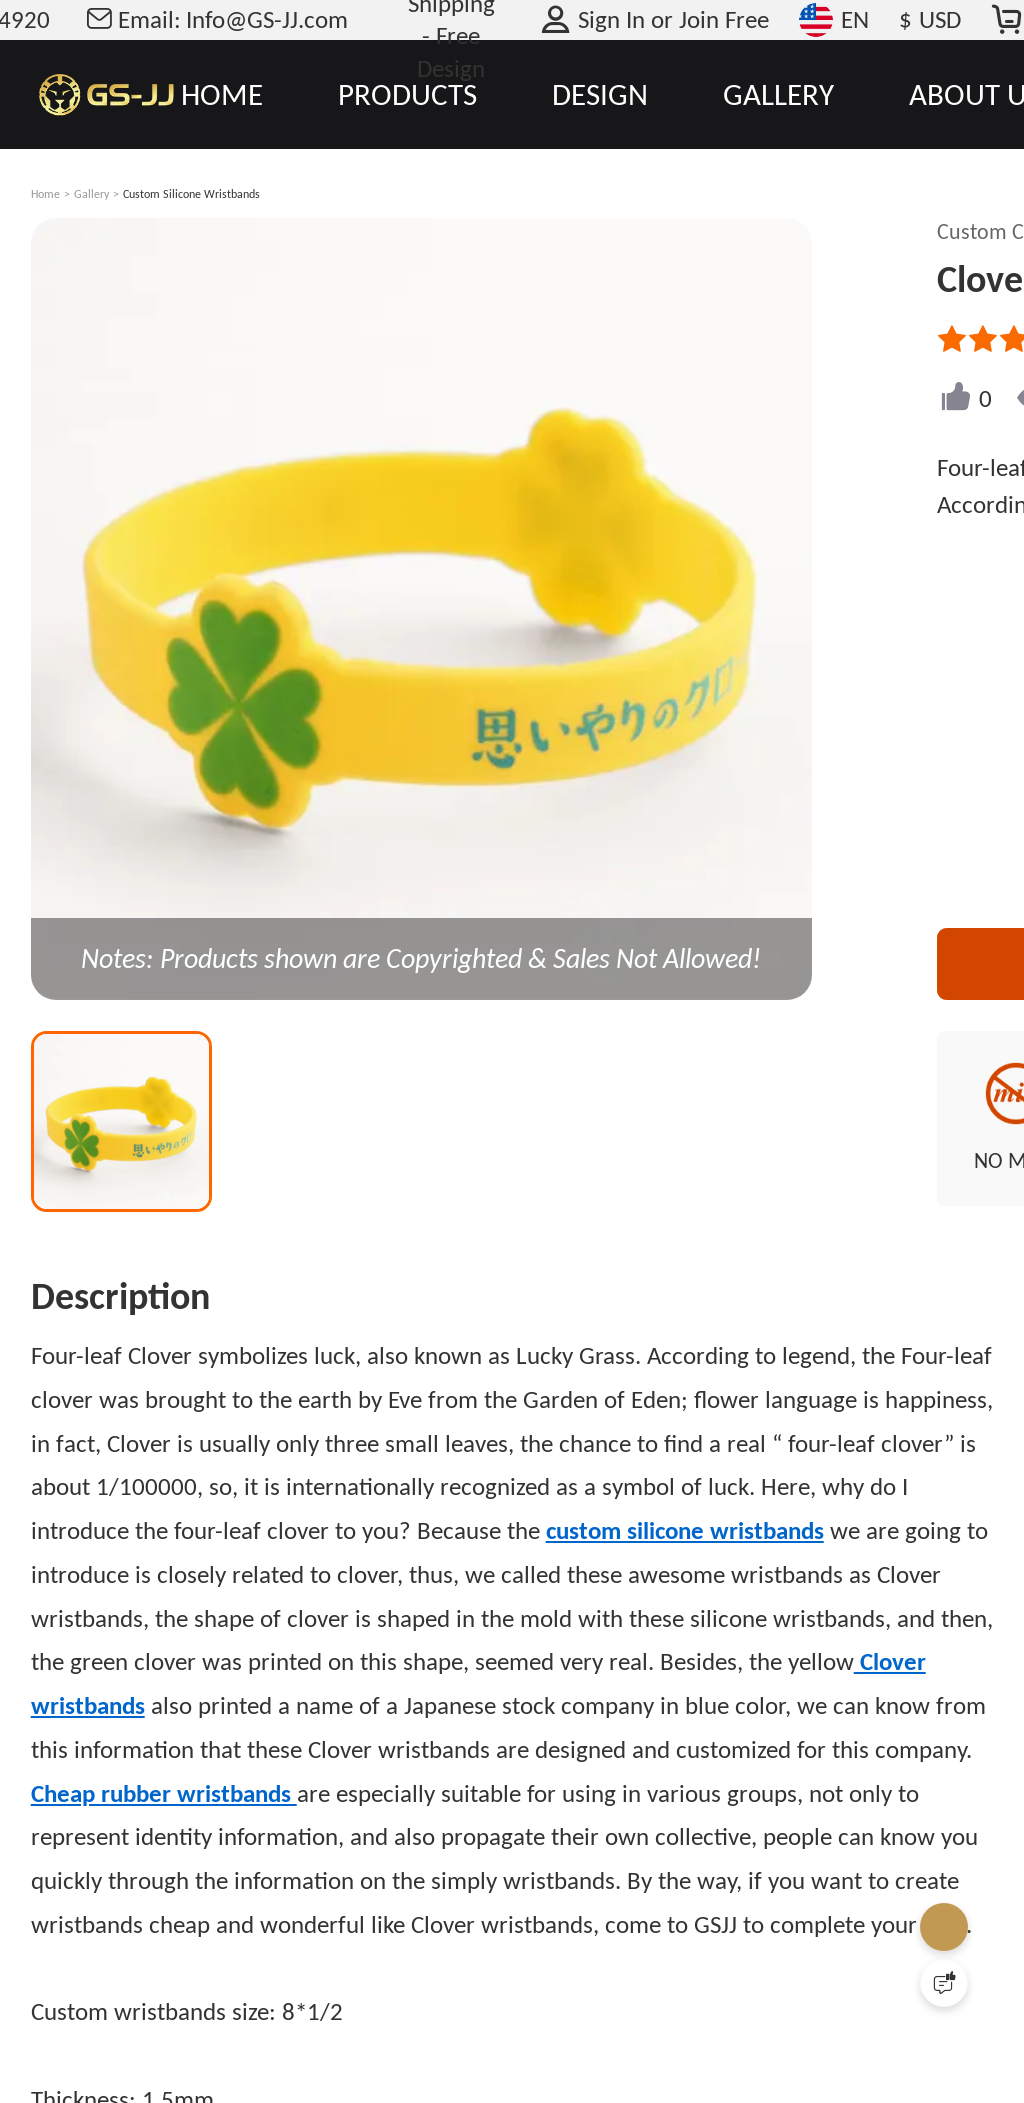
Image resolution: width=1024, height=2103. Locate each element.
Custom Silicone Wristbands (191, 194)
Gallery (91, 194)
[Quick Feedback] (944, 1983)
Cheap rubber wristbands (164, 1793)
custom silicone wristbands (685, 1530)
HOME (222, 94)
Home (45, 194)
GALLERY (778, 94)
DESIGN (600, 94)
